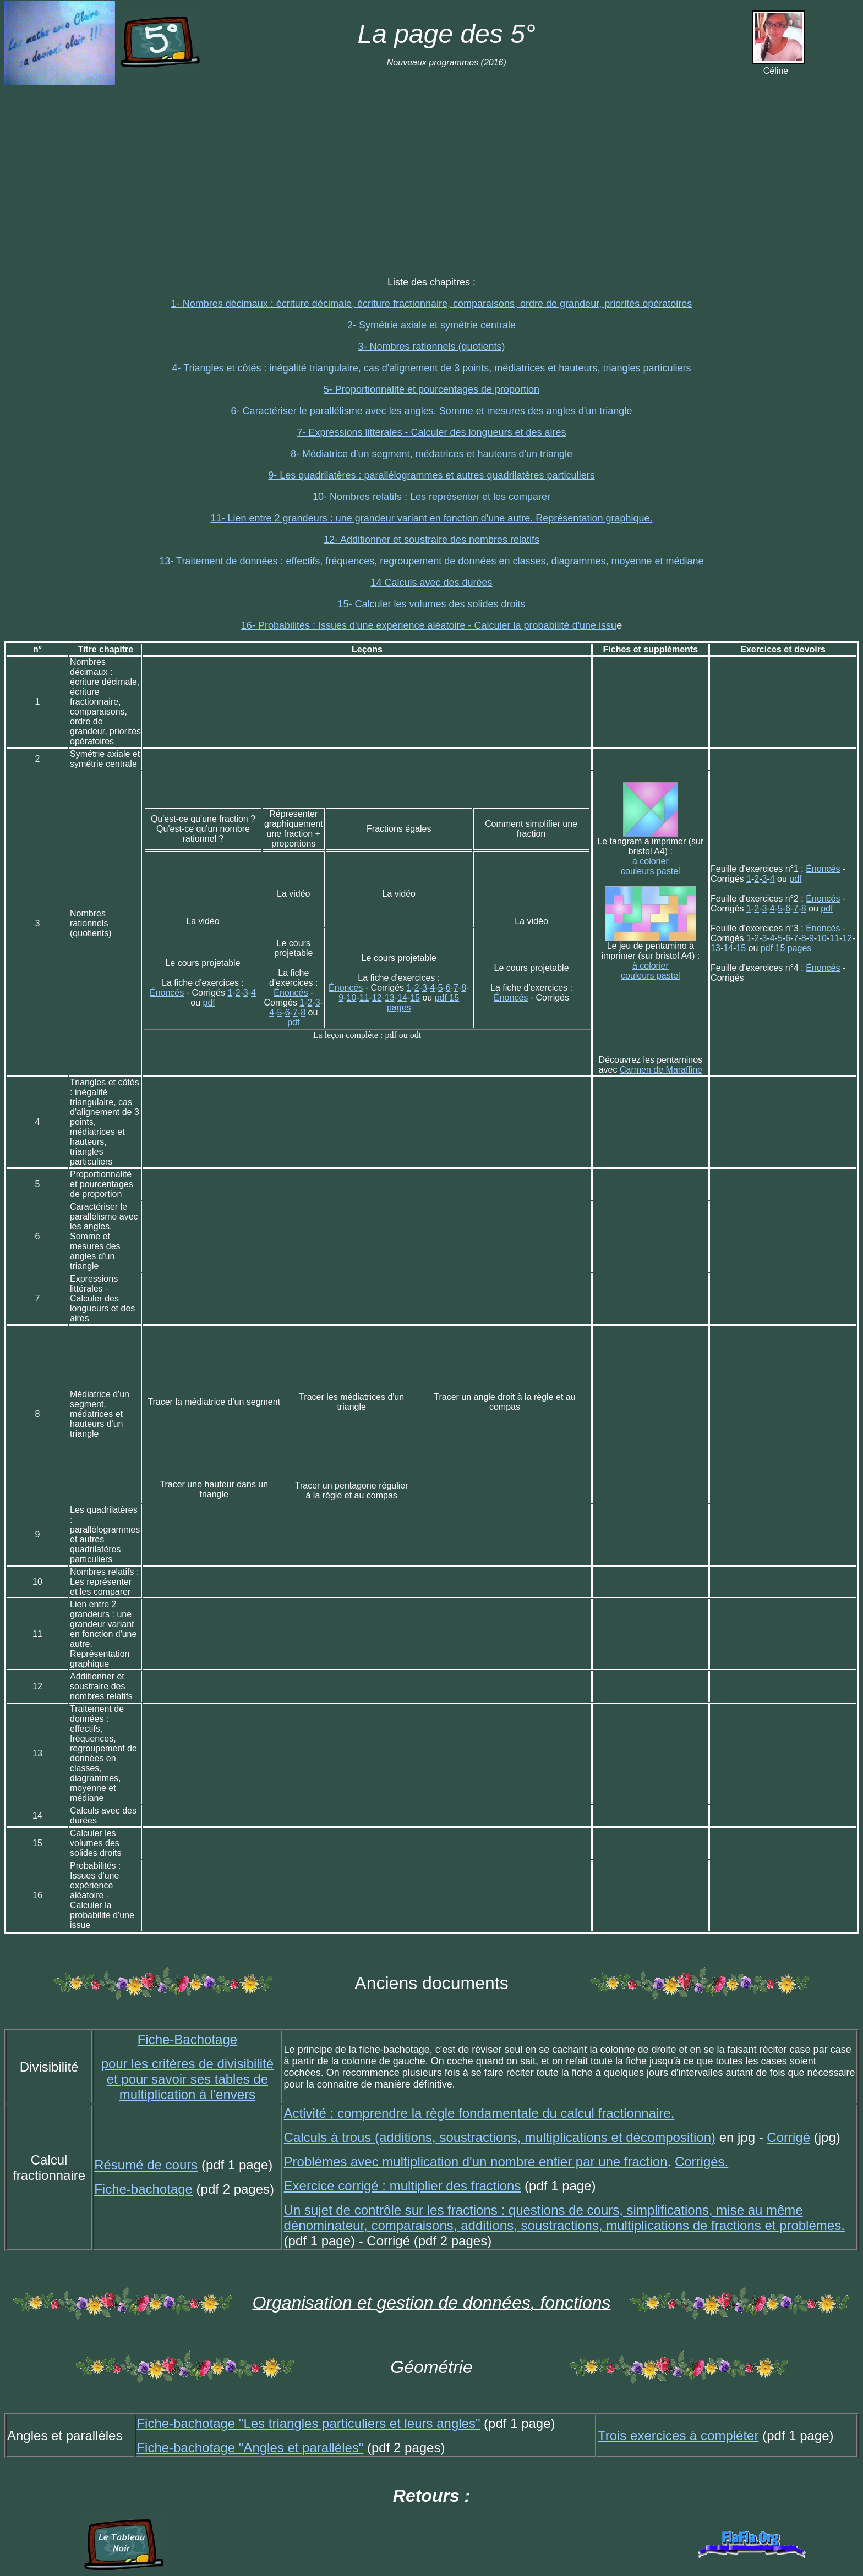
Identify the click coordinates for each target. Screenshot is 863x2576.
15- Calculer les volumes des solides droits (431, 603)
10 (352, 997)
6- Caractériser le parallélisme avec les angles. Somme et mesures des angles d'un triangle (431, 410)
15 (415, 997)
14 (402, 997)
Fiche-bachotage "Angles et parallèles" (249, 2447)
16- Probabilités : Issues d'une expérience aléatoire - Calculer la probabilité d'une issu (428, 625)
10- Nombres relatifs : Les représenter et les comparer (431, 496)
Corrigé (788, 2137)
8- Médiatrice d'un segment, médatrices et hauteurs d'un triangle (431, 453)
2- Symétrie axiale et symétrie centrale (431, 325)
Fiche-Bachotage (187, 2039)
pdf (209, 1002)
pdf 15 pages (786, 948)
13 (390, 997)
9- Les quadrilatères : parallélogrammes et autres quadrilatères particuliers (431, 475)
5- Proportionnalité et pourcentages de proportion (431, 389)
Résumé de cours (146, 2164)
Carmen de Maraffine (661, 1069)
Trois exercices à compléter (678, 2435)
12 (377, 997)
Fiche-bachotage (143, 2189)
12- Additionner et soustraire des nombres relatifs (431, 539)
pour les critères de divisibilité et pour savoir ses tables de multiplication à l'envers (187, 2079)
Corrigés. (701, 2161)
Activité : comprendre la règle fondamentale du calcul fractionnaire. (479, 2113)
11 (364, 997)
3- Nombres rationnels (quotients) (431, 346)
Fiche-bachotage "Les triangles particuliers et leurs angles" (308, 2423)
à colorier (650, 861)
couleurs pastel (650, 871)
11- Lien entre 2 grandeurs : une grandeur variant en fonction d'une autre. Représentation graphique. (432, 518)
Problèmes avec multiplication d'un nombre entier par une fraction (476, 2161)
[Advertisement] (431, 171)
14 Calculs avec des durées (431, 582)
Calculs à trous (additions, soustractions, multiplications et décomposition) (499, 2137)
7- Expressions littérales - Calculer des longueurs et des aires (431, 432)
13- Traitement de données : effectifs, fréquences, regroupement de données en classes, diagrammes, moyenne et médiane (431, 561)
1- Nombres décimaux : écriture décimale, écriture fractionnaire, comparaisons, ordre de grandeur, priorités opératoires (431, 303)
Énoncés (167, 992)
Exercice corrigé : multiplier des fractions (402, 2185)
